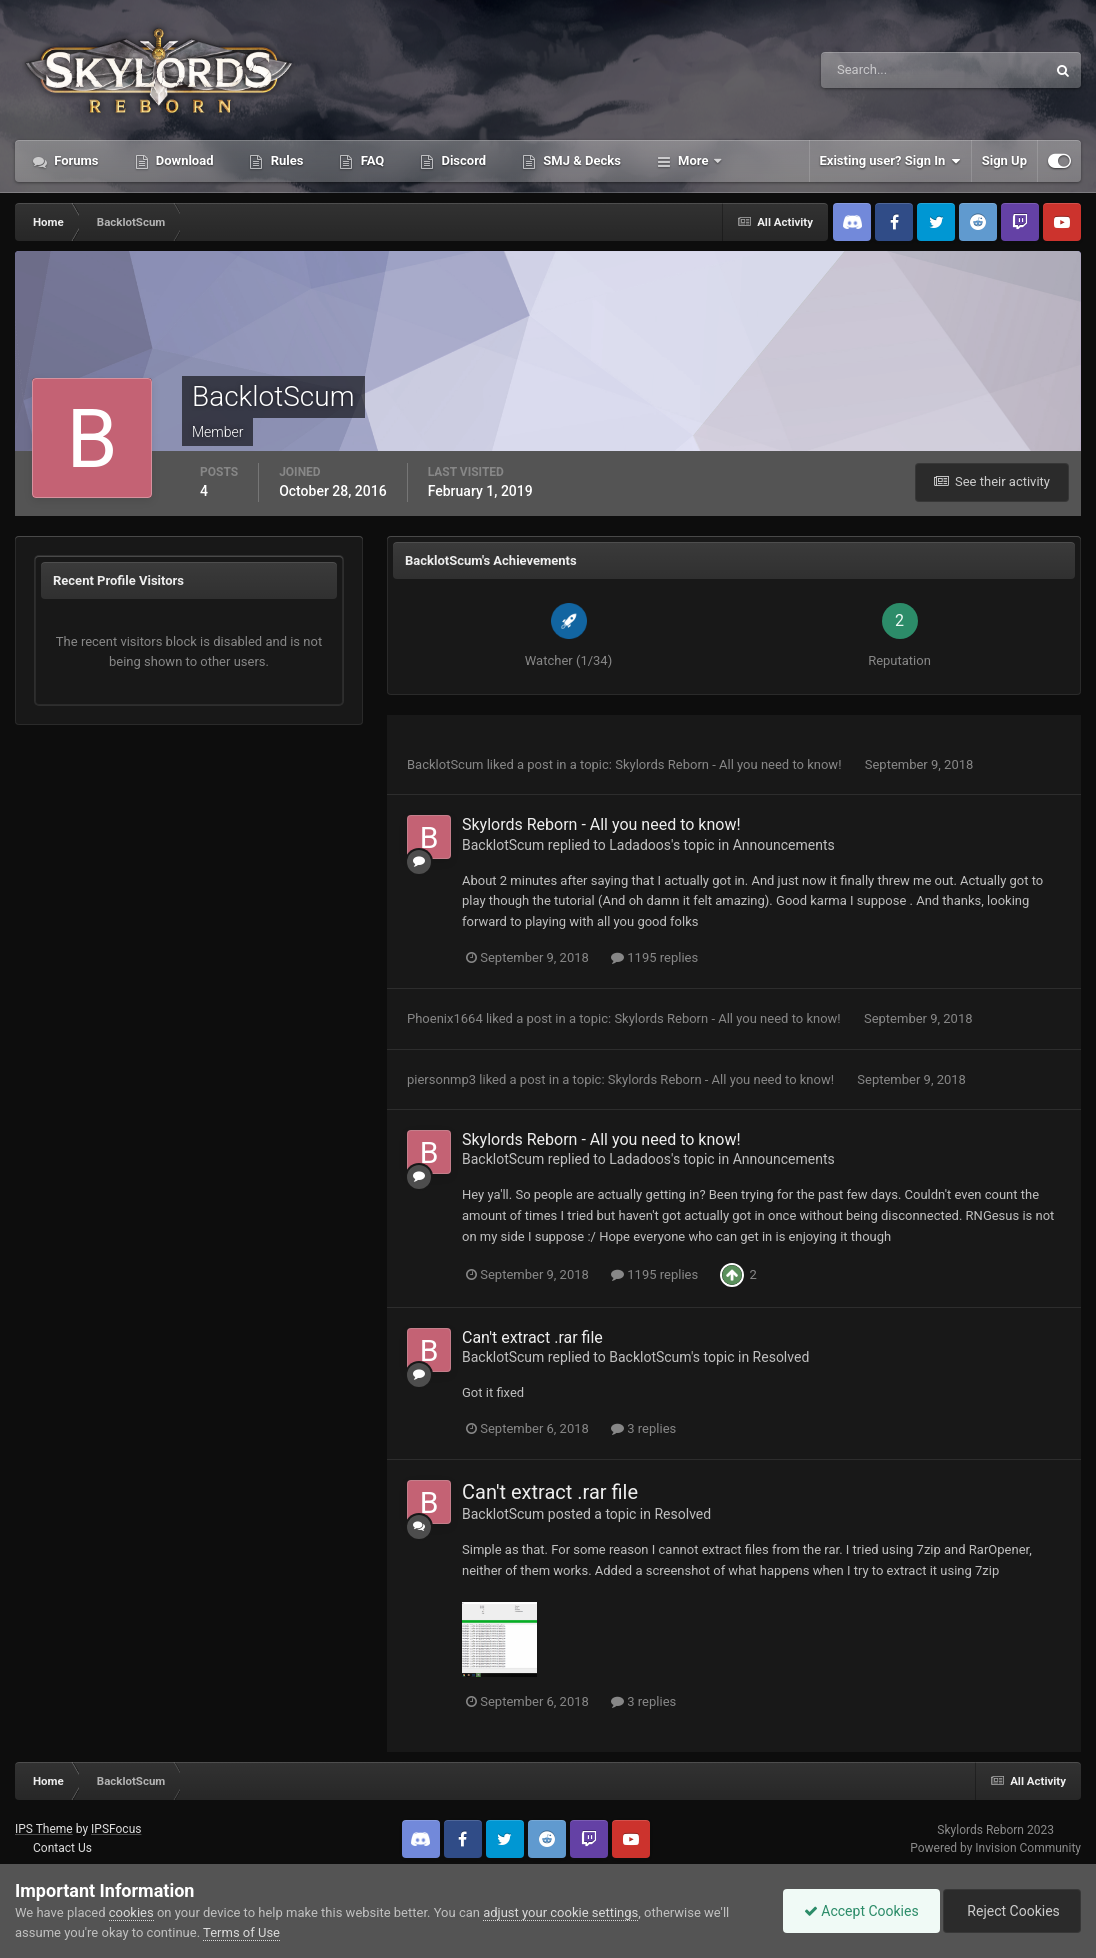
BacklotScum (445, 764)
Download (183, 160)
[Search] (872, 70)
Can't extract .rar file (532, 1337)
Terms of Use (241, 1932)
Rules (285, 160)
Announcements (784, 845)
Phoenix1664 (445, 1018)
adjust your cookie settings (560, 1912)
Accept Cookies (861, 1911)
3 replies (643, 1428)
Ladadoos (640, 845)
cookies (131, 1912)
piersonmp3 (441, 1079)
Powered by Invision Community (995, 1848)
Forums (75, 160)
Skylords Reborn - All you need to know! (730, 764)
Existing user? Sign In (890, 161)
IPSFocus (116, 1829)
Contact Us (62, 1848)
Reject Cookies (1012, 1911)
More (693, 160)
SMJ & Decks (580, 160)
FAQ (370, 160)
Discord (462, 160)
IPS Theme (44, 1829)
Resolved (781, 1357)
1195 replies (654, 957)
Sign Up (1004, 160)
